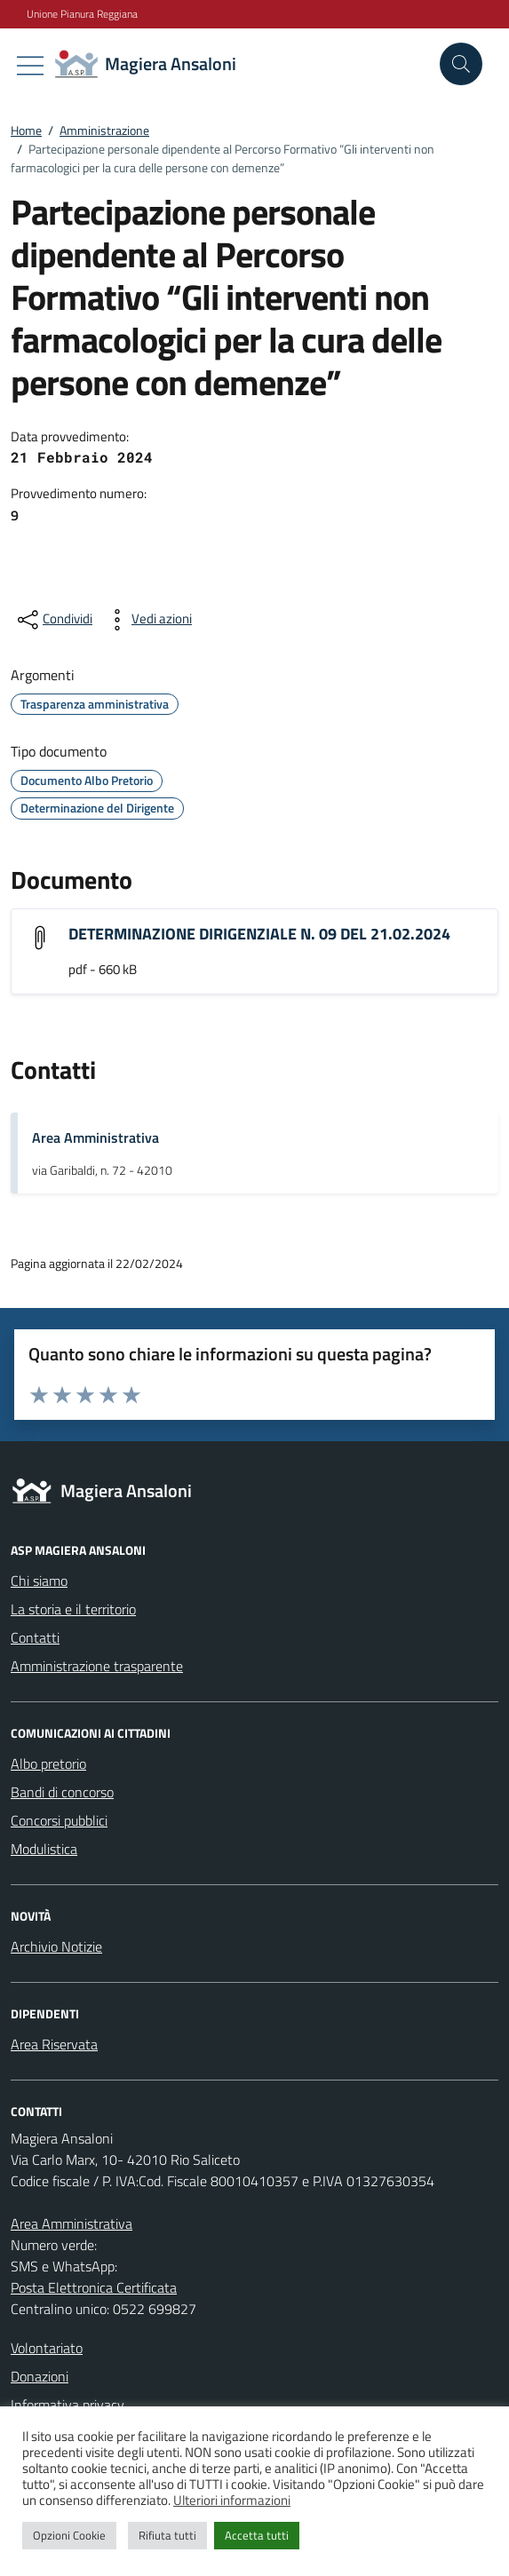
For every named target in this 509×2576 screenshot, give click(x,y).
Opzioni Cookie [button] (69, 2535)
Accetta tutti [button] (257, 2535)
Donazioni (39, 2376)
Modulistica (44, 1848)
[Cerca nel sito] (461, 64)
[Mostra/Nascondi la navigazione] (30, 66)
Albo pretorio (48, 1763)
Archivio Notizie (56, 1946)
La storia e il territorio (73, 1609)
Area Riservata (54, 2044)
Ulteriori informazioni (231, 2500)
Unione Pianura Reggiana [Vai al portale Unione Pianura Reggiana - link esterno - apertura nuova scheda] (82, 14)
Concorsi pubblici (59, 1820)
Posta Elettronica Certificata (94, 2287)
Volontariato (47, 2347)
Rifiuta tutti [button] (167, 2535)
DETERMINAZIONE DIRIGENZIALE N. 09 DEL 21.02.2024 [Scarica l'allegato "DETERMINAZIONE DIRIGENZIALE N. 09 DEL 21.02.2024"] (259, 934)
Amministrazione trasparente (97, 1665)
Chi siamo (39, 1580)
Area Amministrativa (95, 1137)
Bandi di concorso (62, 1792)
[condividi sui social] (53, 620)
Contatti (35, 1637)
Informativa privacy (67, 2404)
